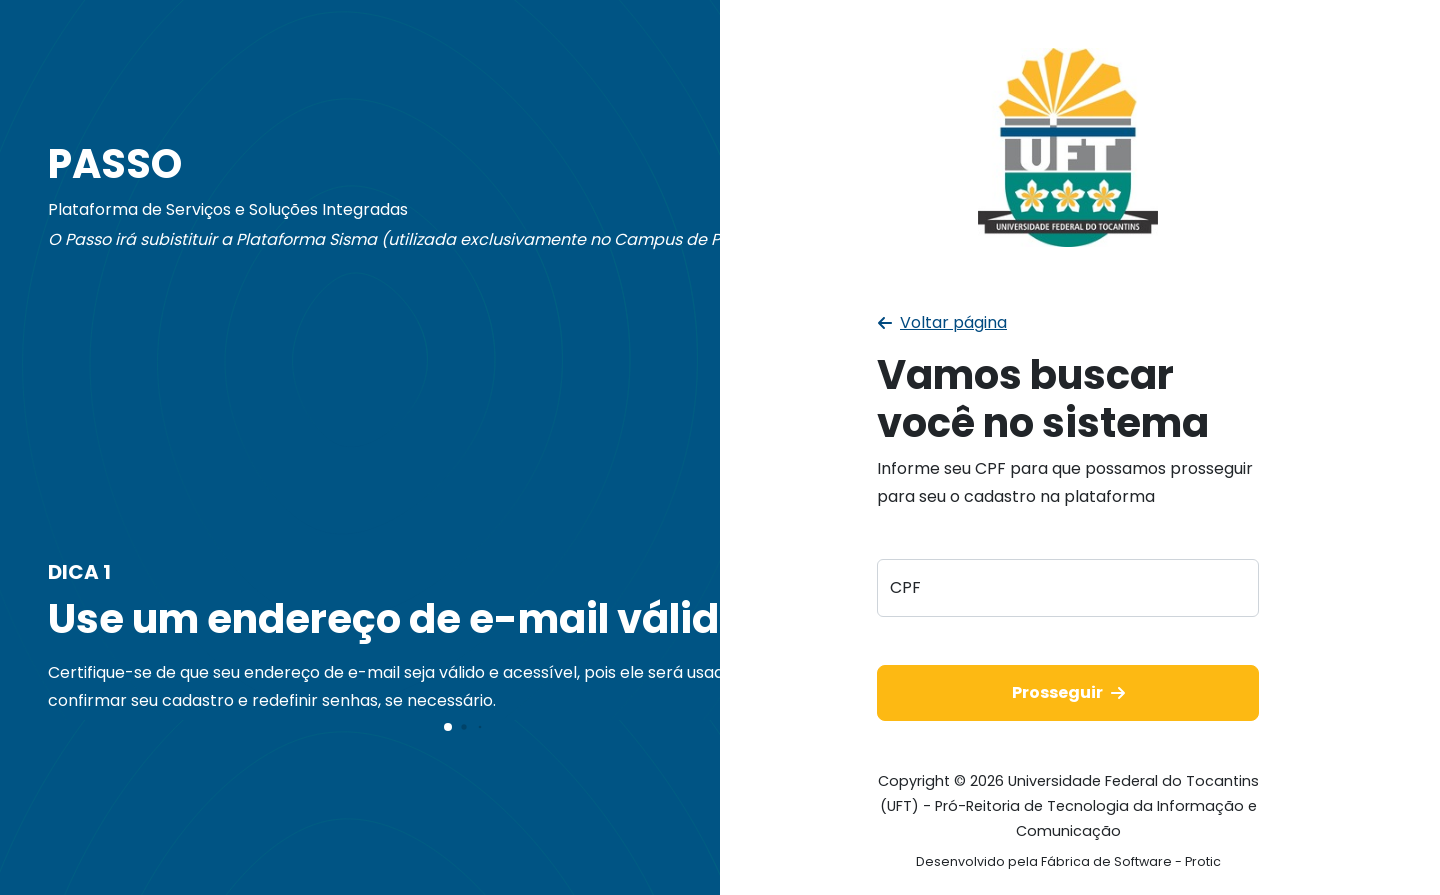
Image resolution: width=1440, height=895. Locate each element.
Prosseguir (1068, 692)
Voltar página (942, 322)
